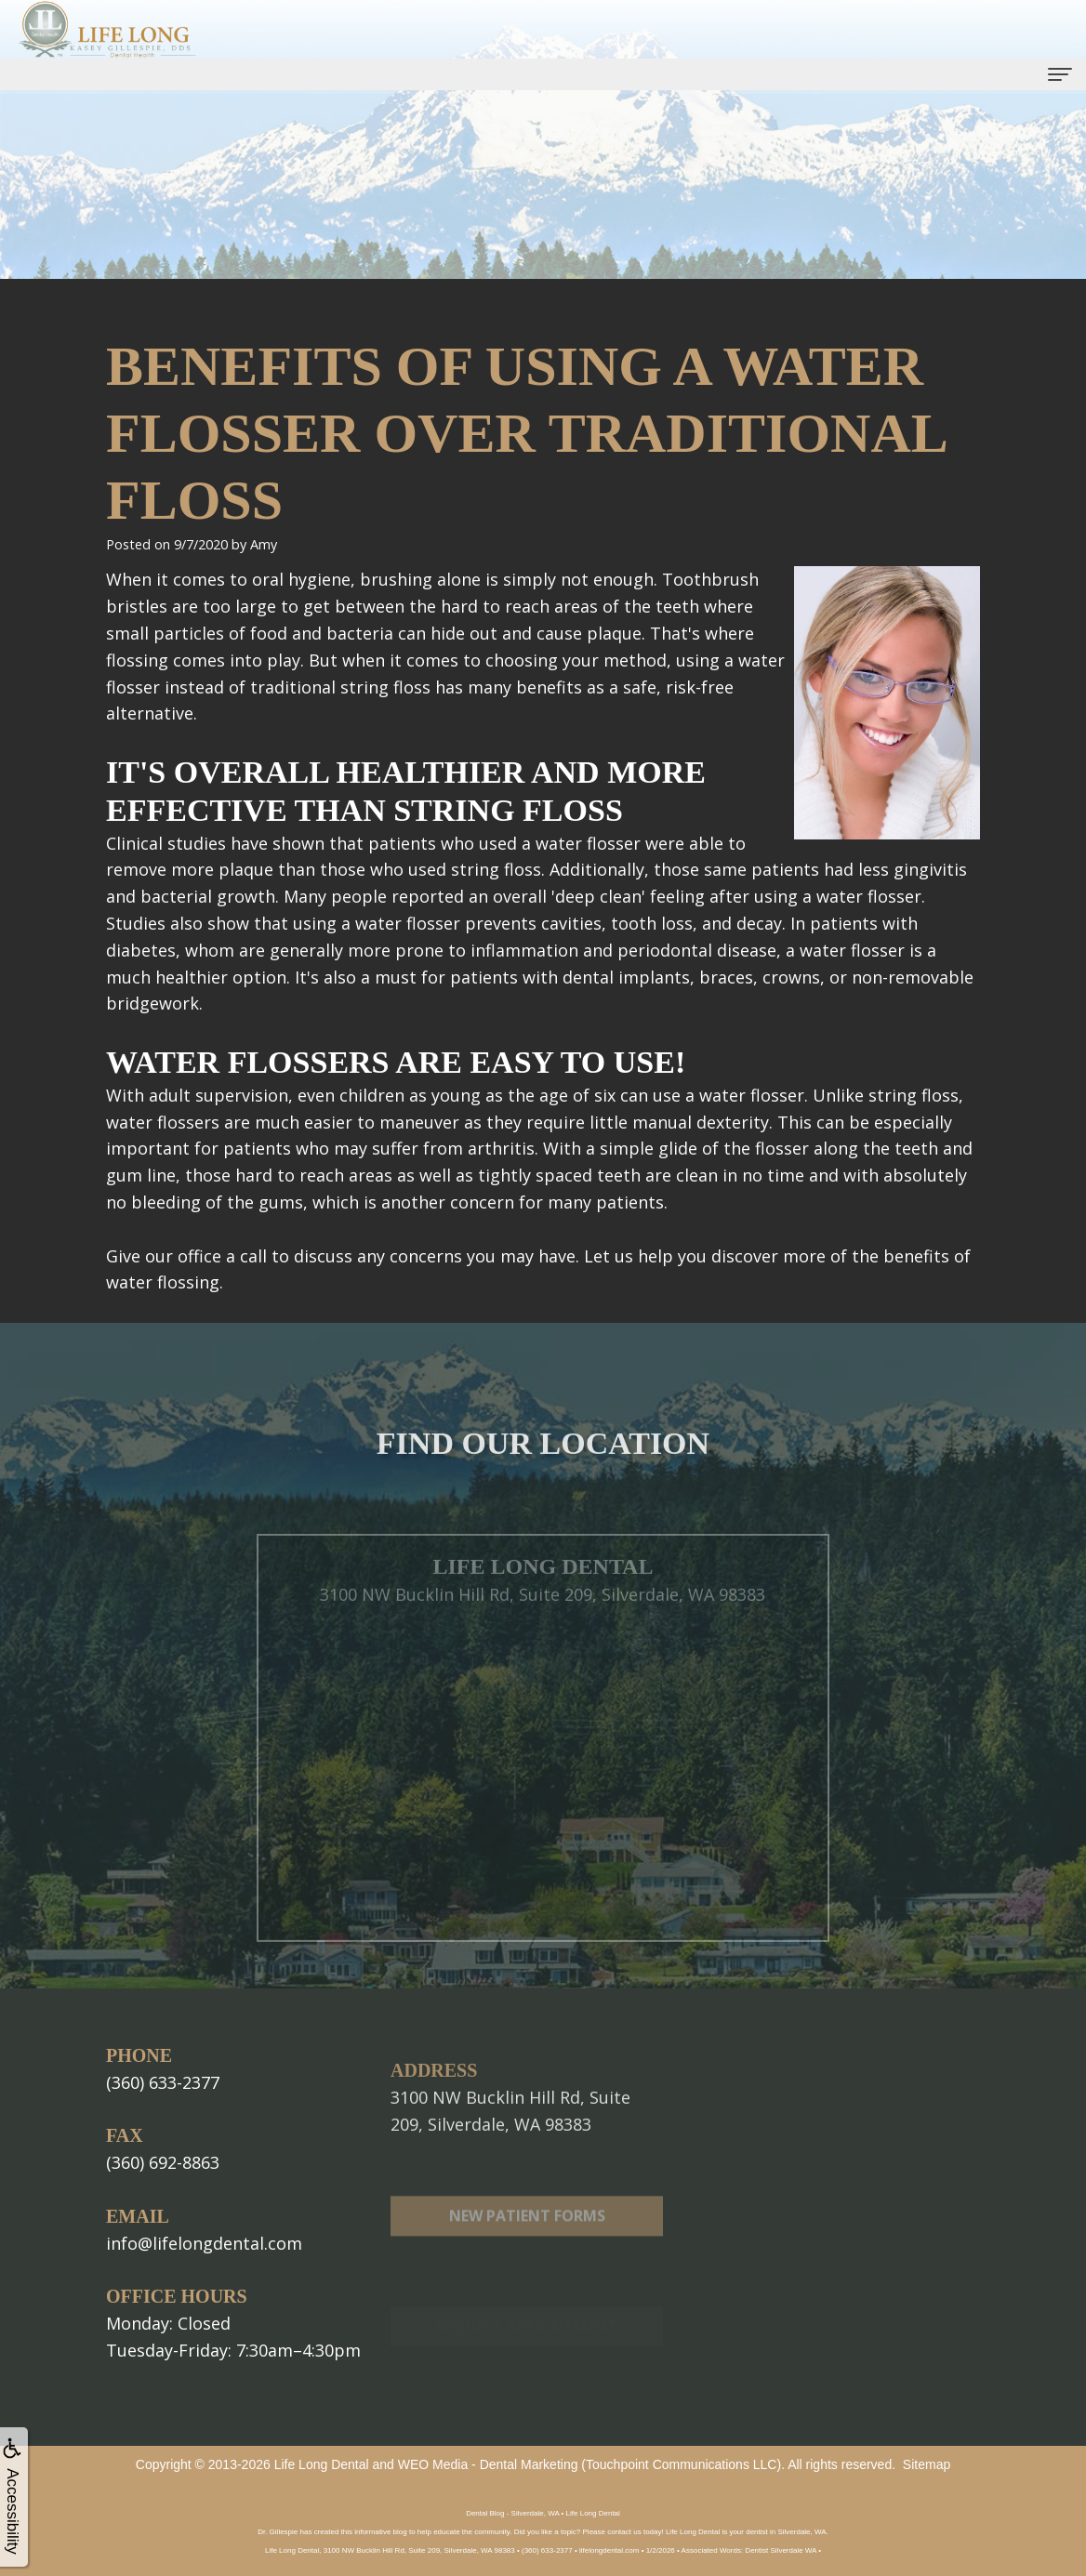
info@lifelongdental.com (204, 2243)
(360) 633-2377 (162, 2082)
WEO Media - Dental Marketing (488, 2464)
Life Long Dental (321, 2464)
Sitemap (926, 2464)
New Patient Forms (527, 2258)
